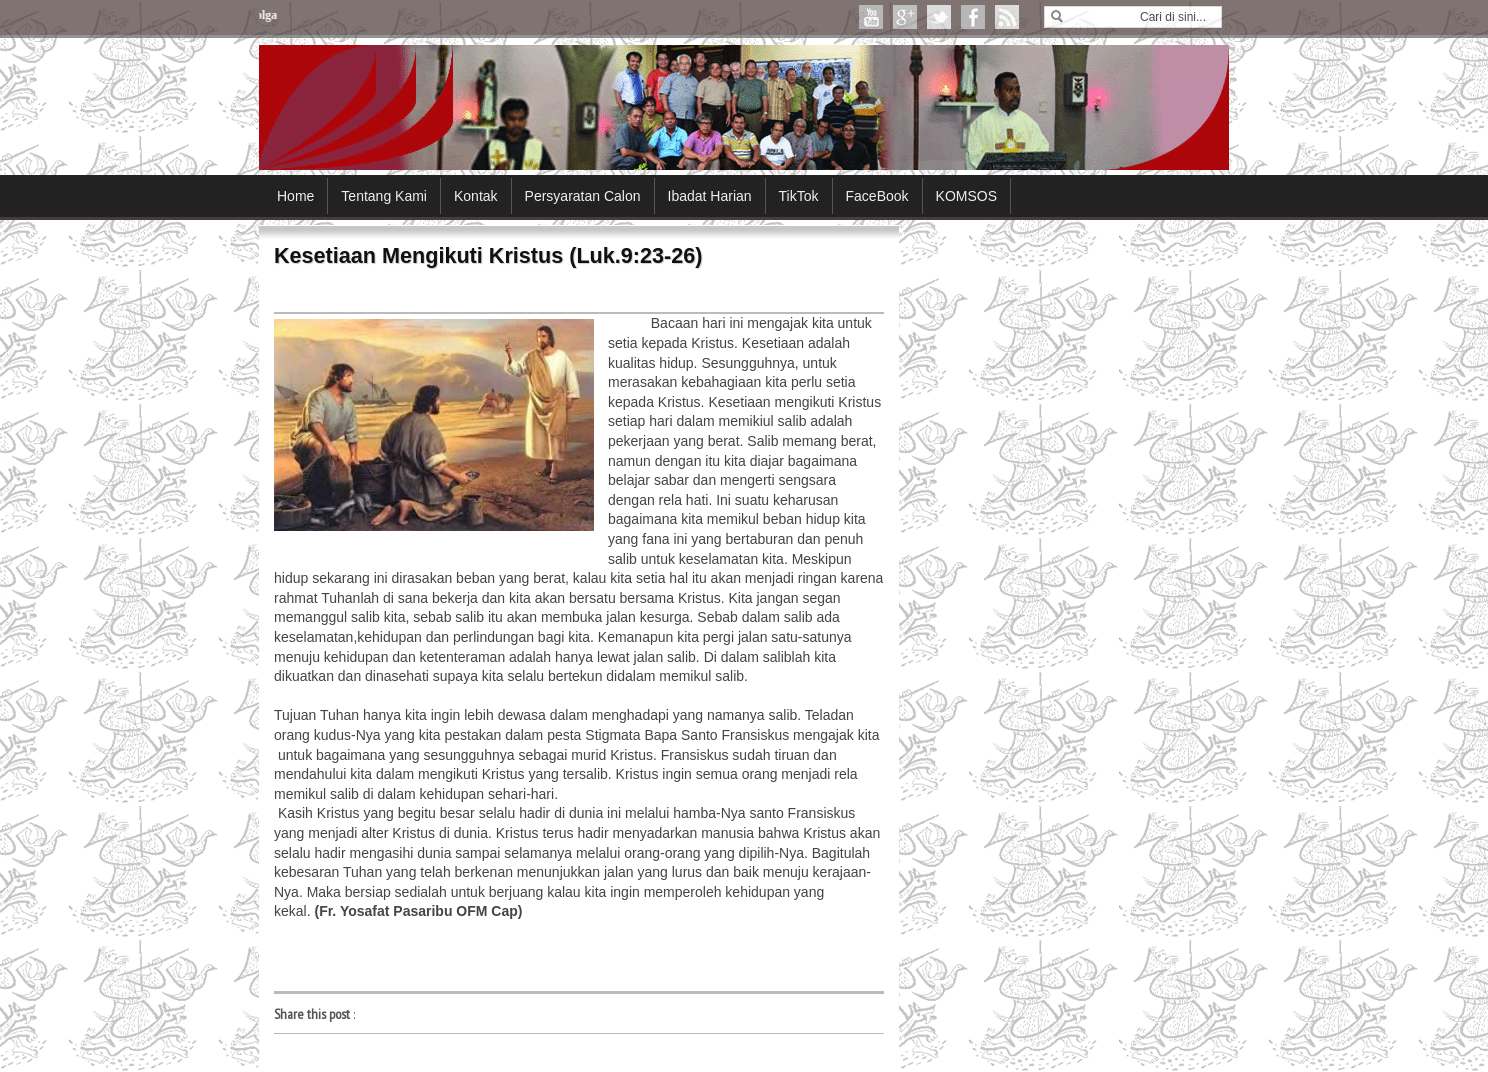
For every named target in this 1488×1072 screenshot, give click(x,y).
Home (295, 196)
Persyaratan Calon (583, 196)
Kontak (476, 196)
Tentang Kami (384, 196)
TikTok (799, 196)
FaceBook (877, 196)
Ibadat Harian (710, 196)
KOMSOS (966, 196)
